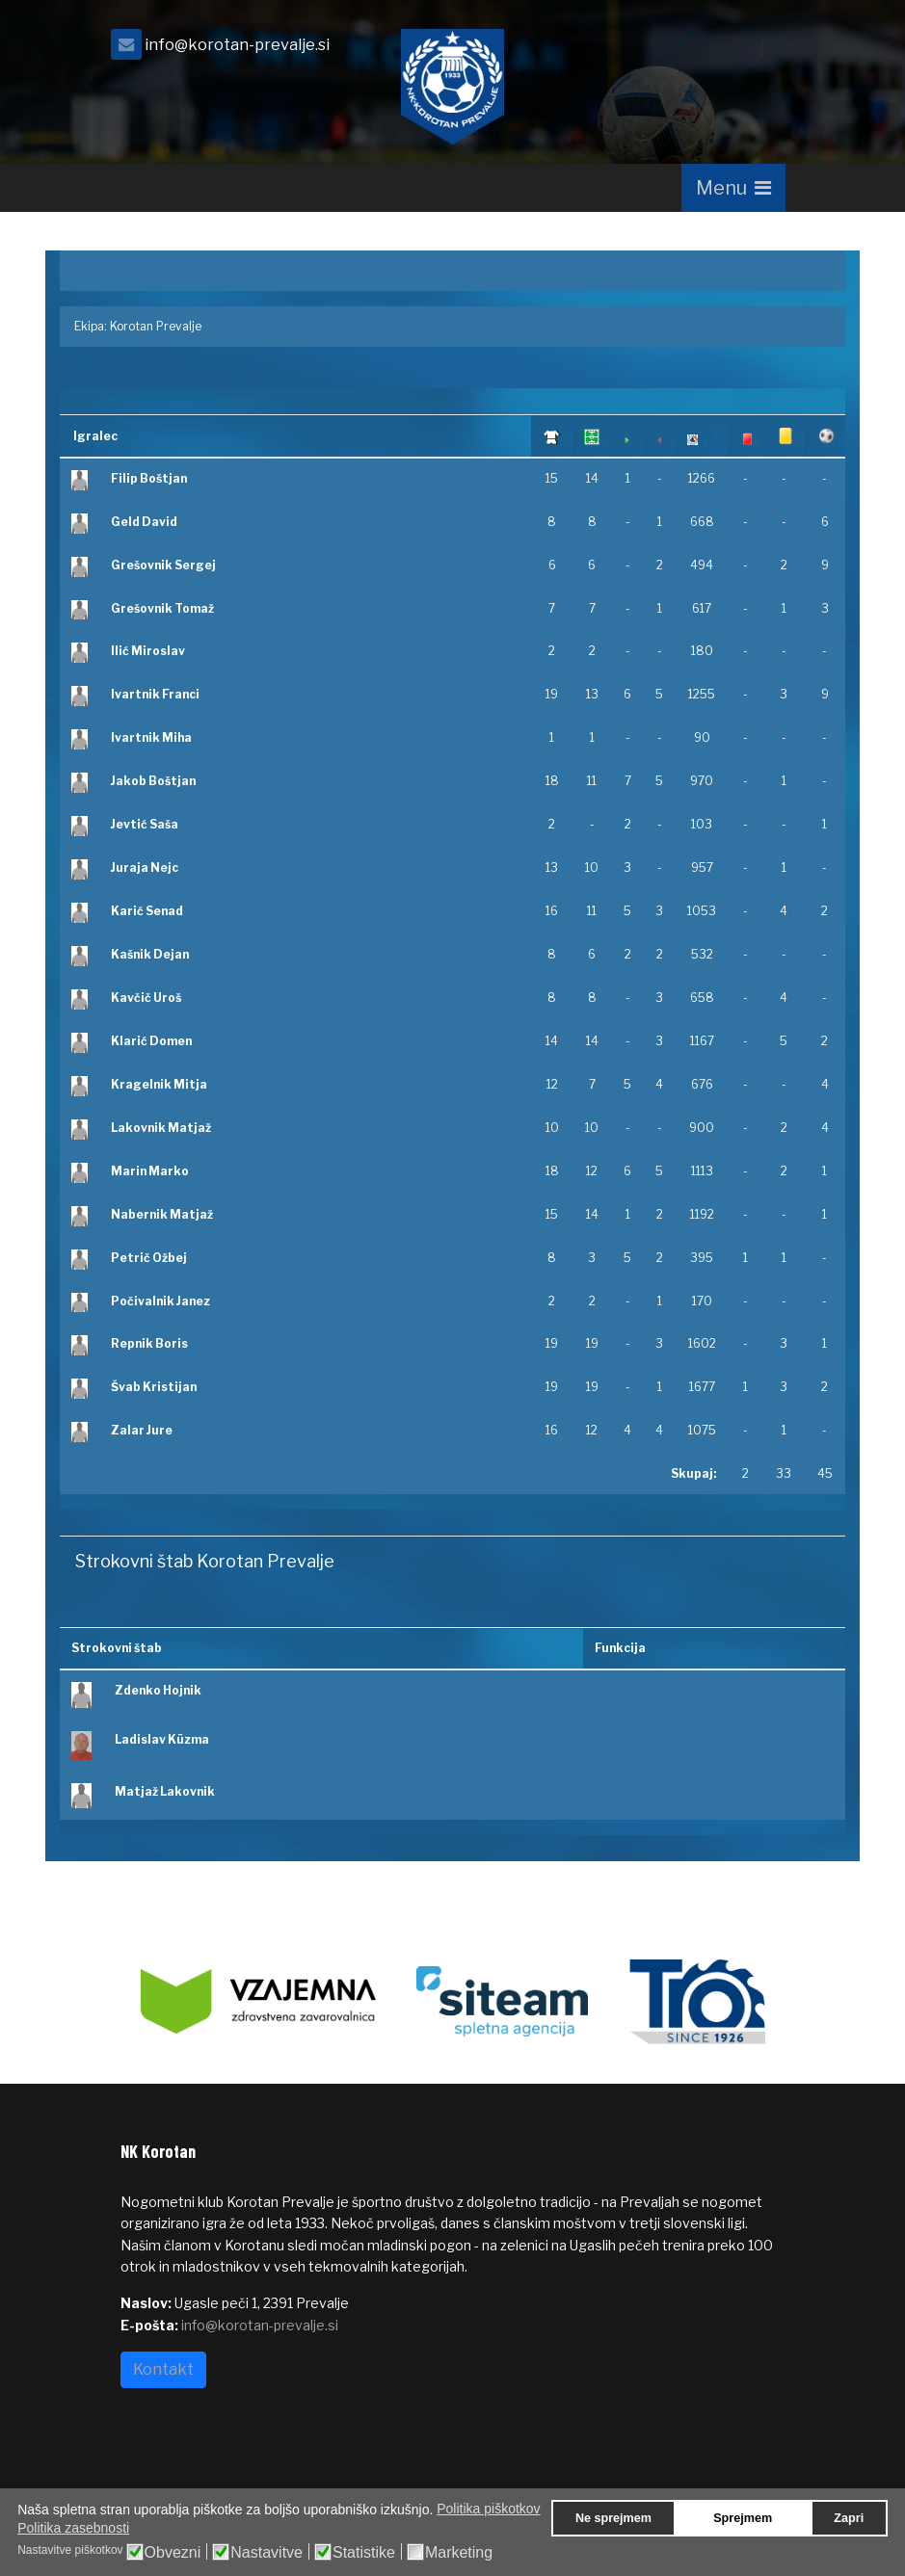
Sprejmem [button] (742, 2518)
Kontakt (163, 2369)
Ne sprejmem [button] (613, 2518)
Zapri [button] (849, 2518)
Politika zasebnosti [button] (73, 2528)
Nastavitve (266, 2553)
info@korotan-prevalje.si (237, 44)
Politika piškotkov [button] (488, 2508)
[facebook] (761, 49)
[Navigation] (733, 188)
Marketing (458, 2553)
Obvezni (173, 2553)
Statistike (364, 2553)
